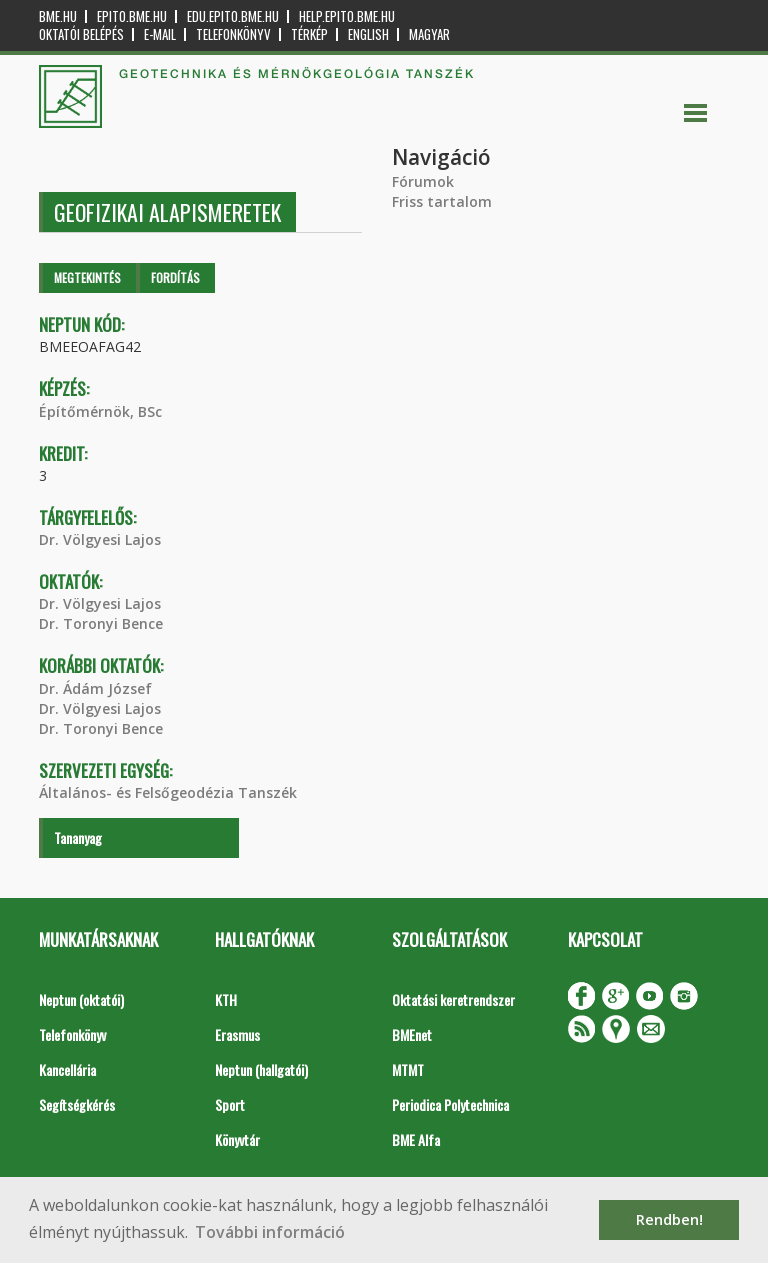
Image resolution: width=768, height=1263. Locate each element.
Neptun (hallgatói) (261, 1069)
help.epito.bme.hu (347, 16)
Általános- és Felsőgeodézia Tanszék (168, 792)
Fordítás (175, 277)
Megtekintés (87, 277)
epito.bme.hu (132, 16)
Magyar (429, 34)
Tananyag (78, 837)
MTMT (408, 1069)
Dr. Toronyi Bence (101, 623)
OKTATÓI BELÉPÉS (81, 34)
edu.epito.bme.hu (233, 16)
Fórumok (423, 181)
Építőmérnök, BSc (100, 411)
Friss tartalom (442, 201)
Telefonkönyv (233, 34)
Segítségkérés (77, 1104)
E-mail (160, 34)
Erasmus (237, 1034)
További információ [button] (270, 1232)
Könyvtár (237, 1139)
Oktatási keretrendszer (453, 999)
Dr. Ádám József (95, 688)
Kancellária (67, 1069)
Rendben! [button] (669, 1219)
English (368, 34)
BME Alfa (416, 1139)
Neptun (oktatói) (81, 999)
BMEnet (412, 1034)
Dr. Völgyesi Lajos (100, 539)
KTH (226, 999)
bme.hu (58, 16)
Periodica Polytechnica (450, 1104)
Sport (230, 1104)
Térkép (309, 34)
